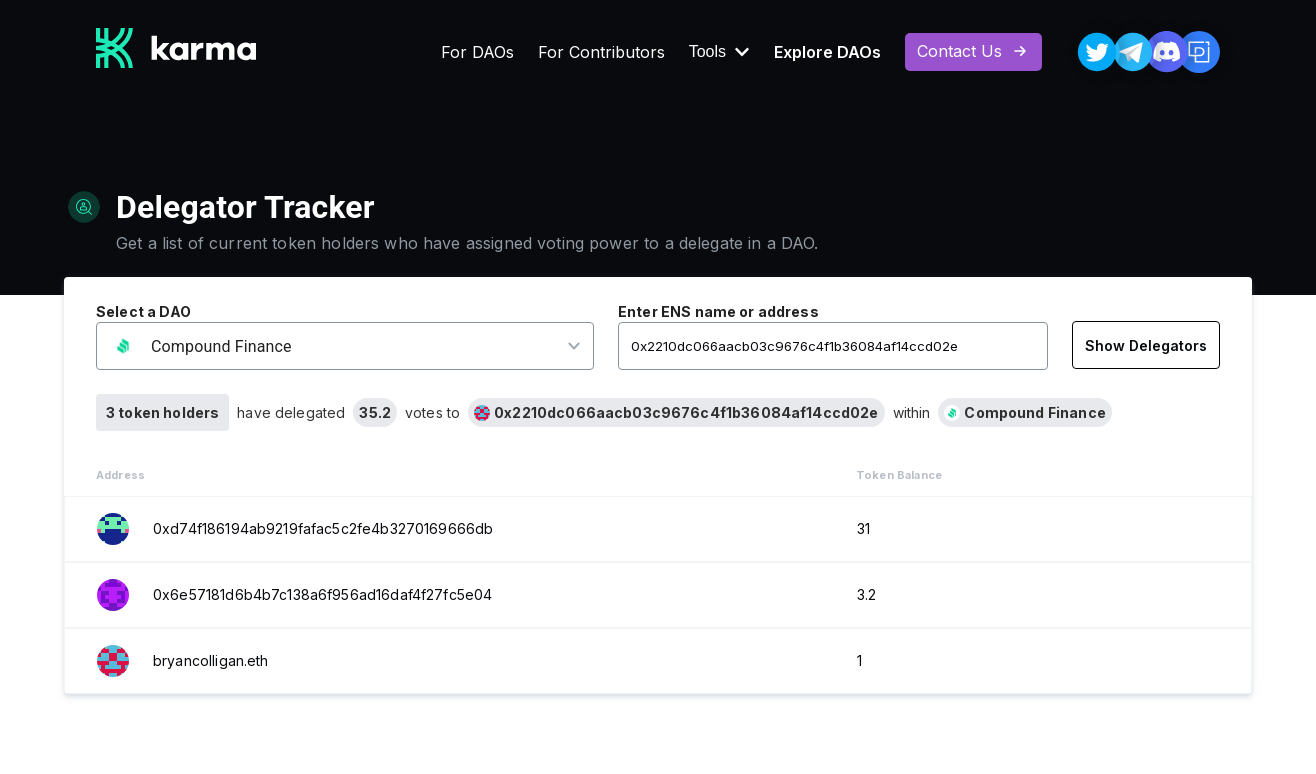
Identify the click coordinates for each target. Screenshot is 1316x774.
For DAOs (477, 52)
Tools (719, 52)
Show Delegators (1146, 345)
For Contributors (601, 52)
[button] (332, 346)
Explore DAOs (827, 52)
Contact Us (973, 51)
